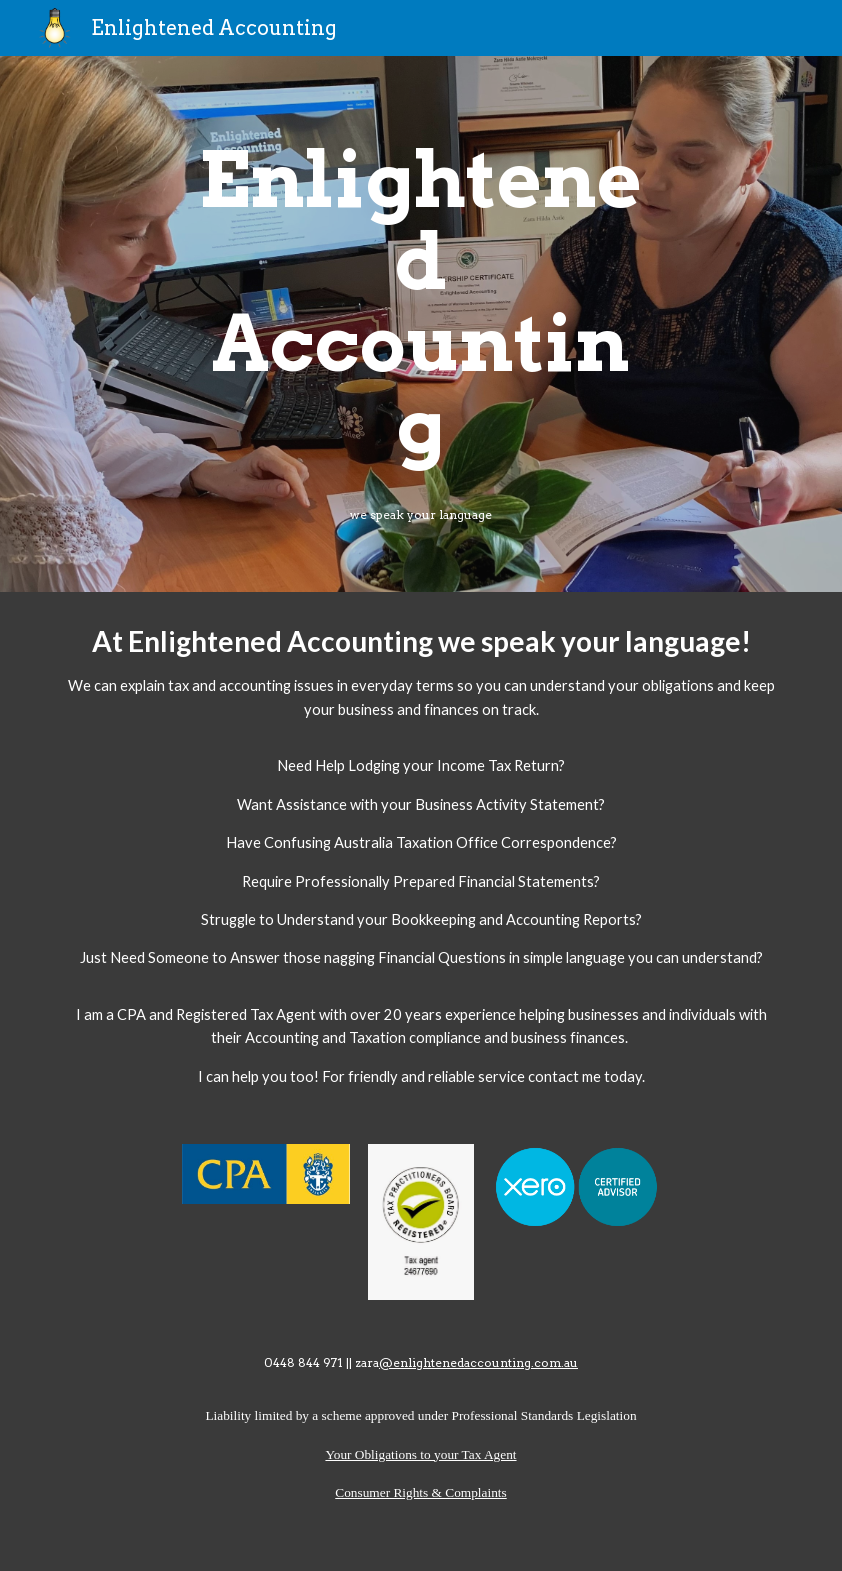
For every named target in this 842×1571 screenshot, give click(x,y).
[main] (421, 303)
